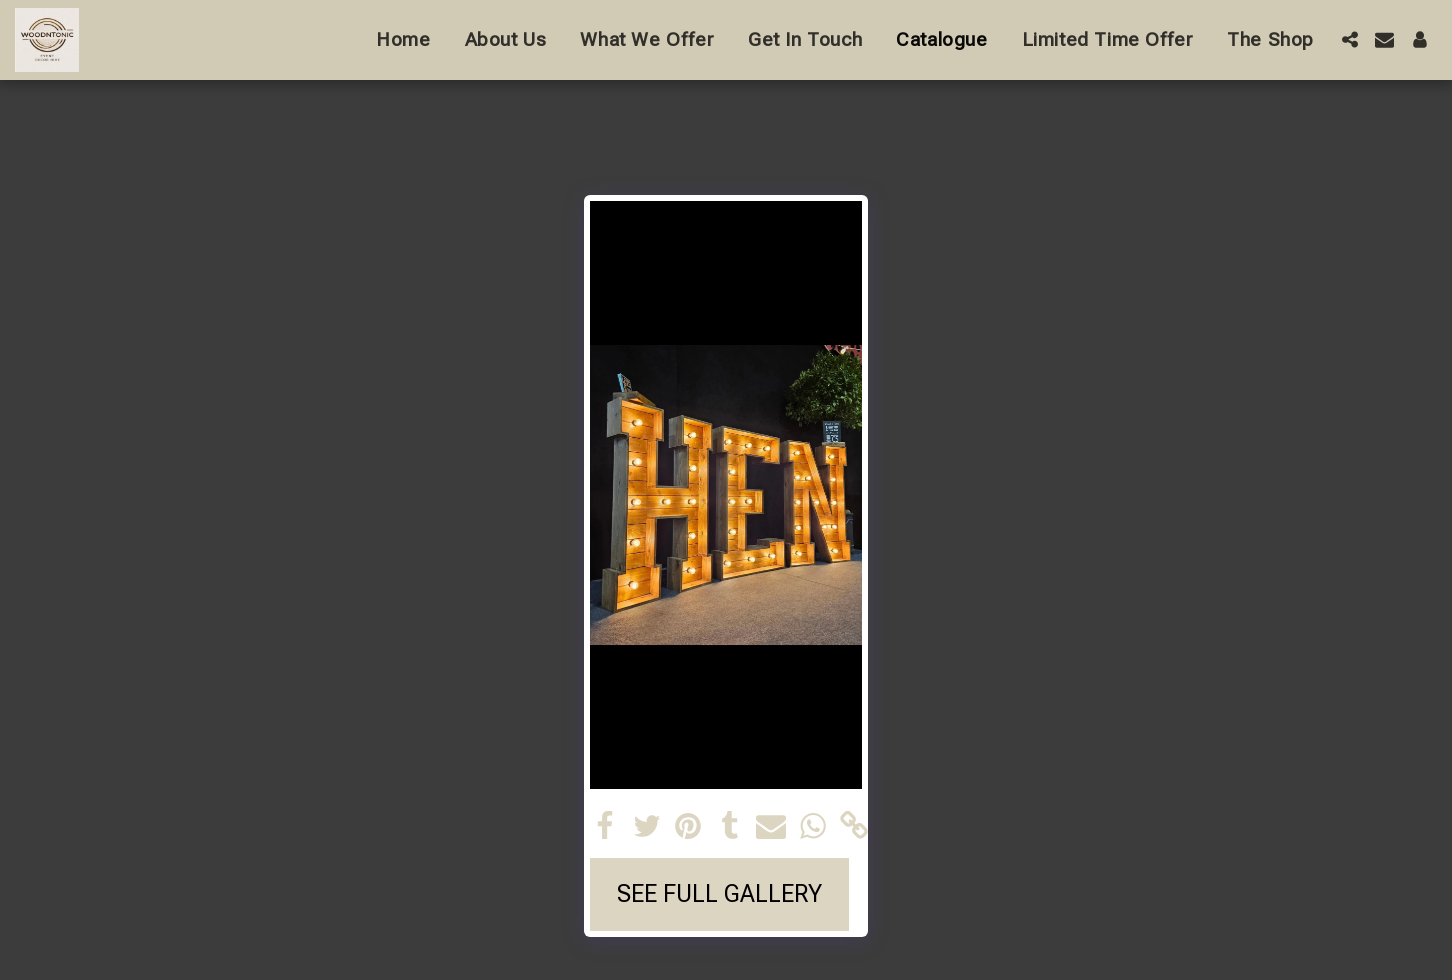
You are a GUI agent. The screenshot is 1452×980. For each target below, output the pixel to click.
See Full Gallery (719, 894)
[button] (1349, 39)
